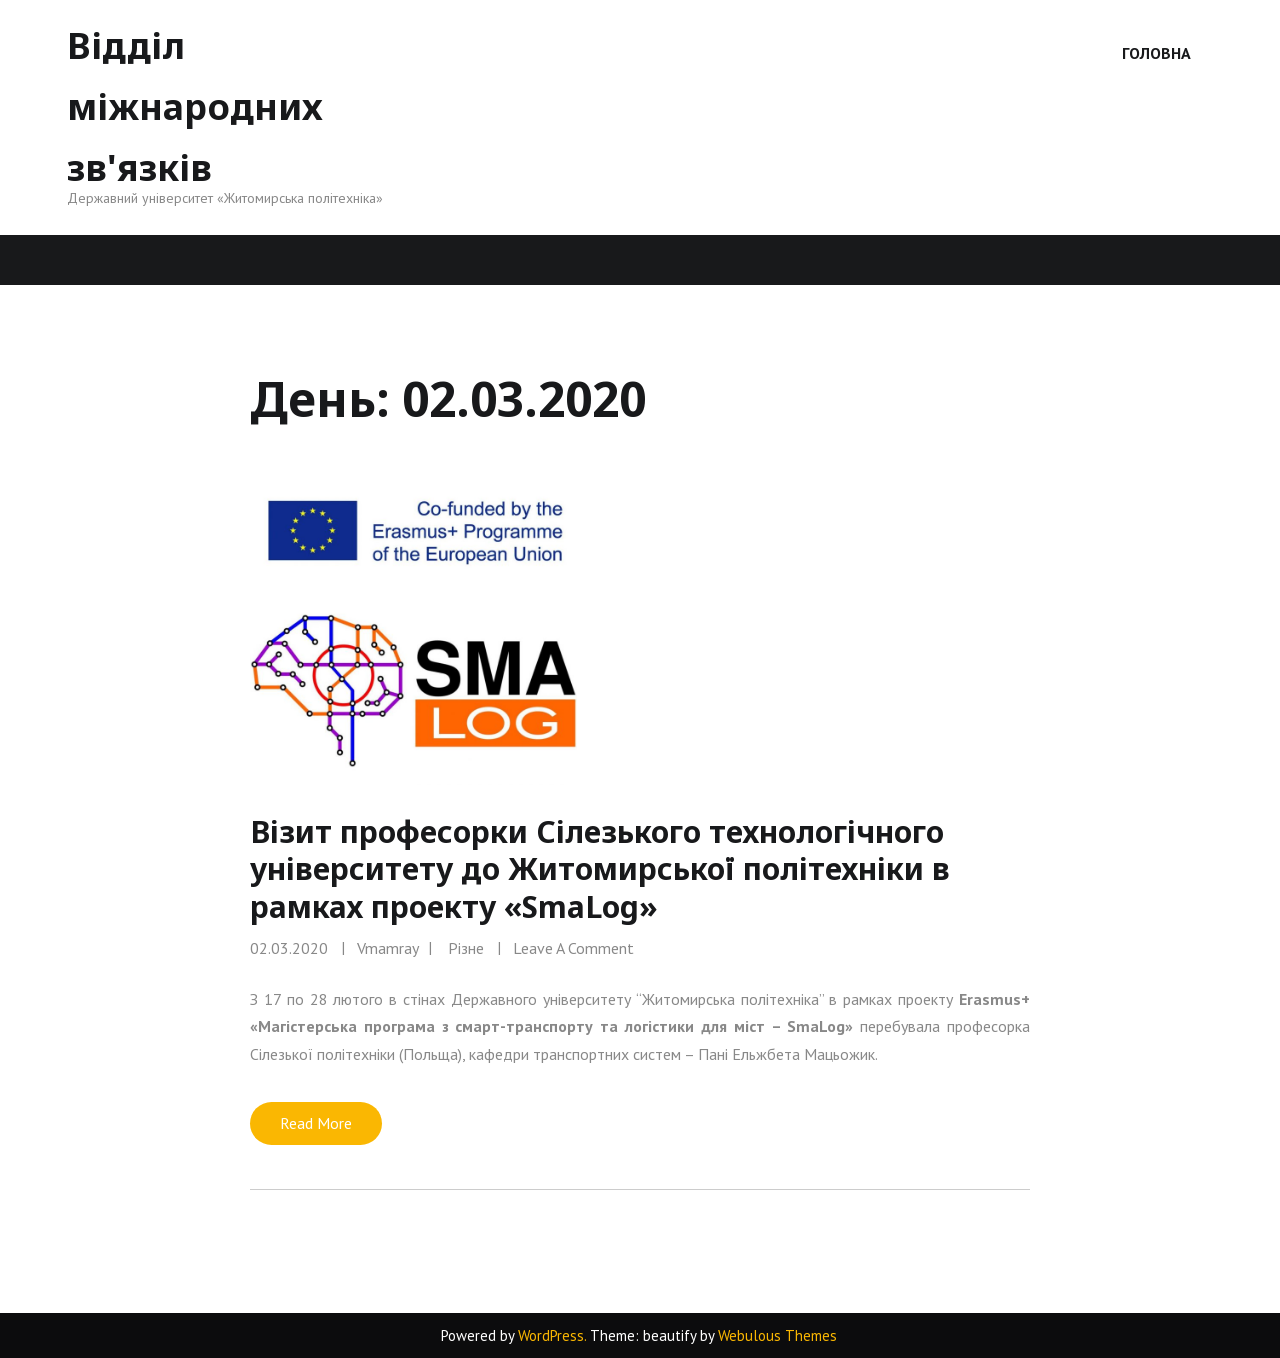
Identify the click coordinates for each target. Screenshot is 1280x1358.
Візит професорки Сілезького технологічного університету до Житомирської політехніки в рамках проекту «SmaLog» (600, 869)
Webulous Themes (777, 1335)
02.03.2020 (289, 948)
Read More (316, 1123)
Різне (466, 948)
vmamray (388, 948)
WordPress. (552, 1335)
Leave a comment (573, 948)
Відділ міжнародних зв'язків (195, 106)
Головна (1156, 53)
